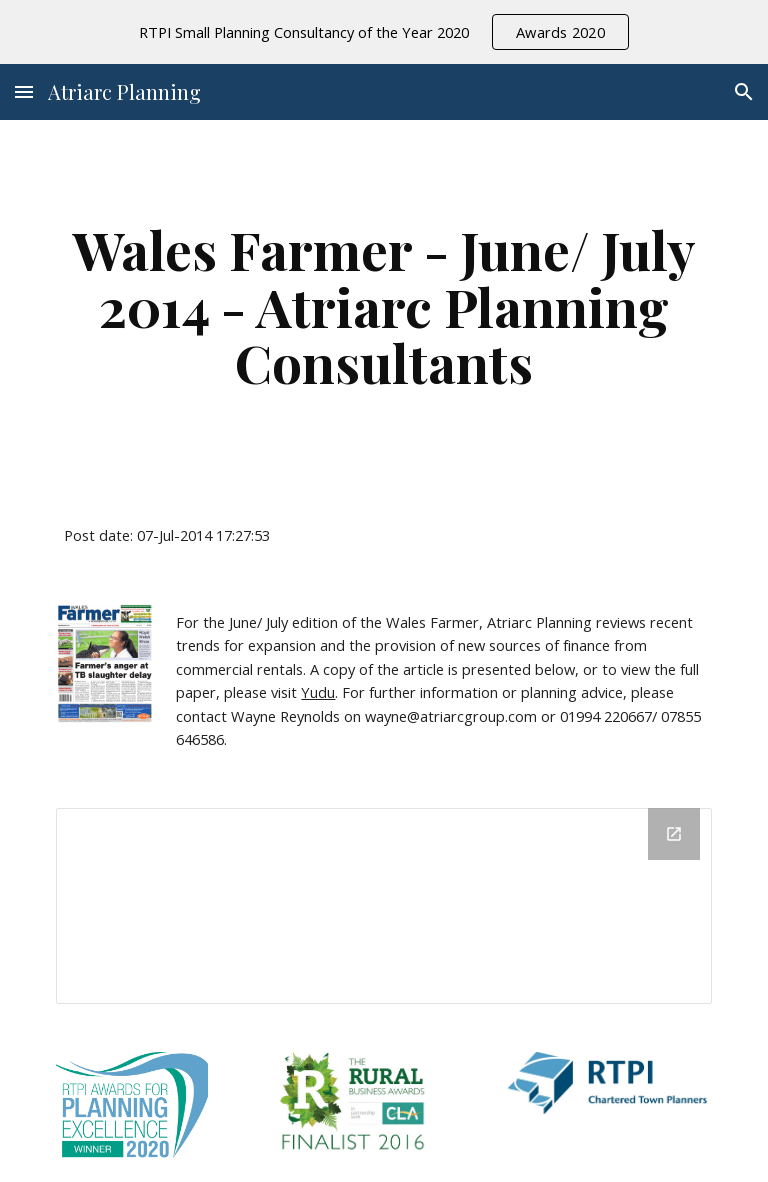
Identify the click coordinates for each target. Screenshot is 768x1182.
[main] (383, 306)
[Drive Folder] (383, 906)
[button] (24, 91)
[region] (384, 32)
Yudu (318, 692)
